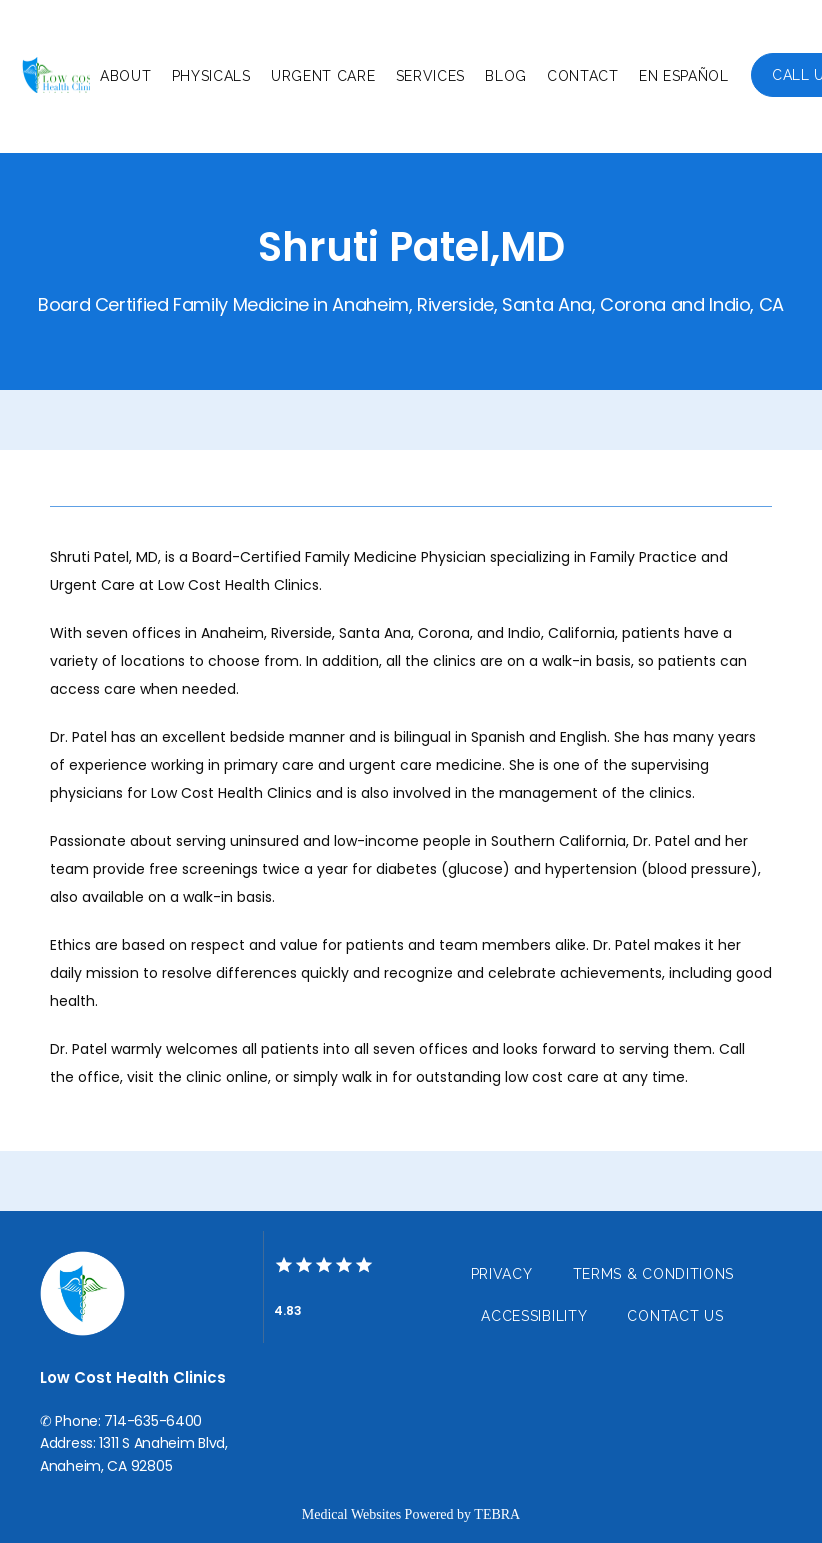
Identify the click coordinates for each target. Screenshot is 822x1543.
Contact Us (675, 1316)
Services (431, 76)
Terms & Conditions (654, 1274)
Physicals (211, 76)
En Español (684, 76)
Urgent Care (323, 76)
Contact (583, 76)
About (126, 76)
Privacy (502, 1274)
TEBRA (497, 1514)
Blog (506, 76)
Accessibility (534, 1316)
